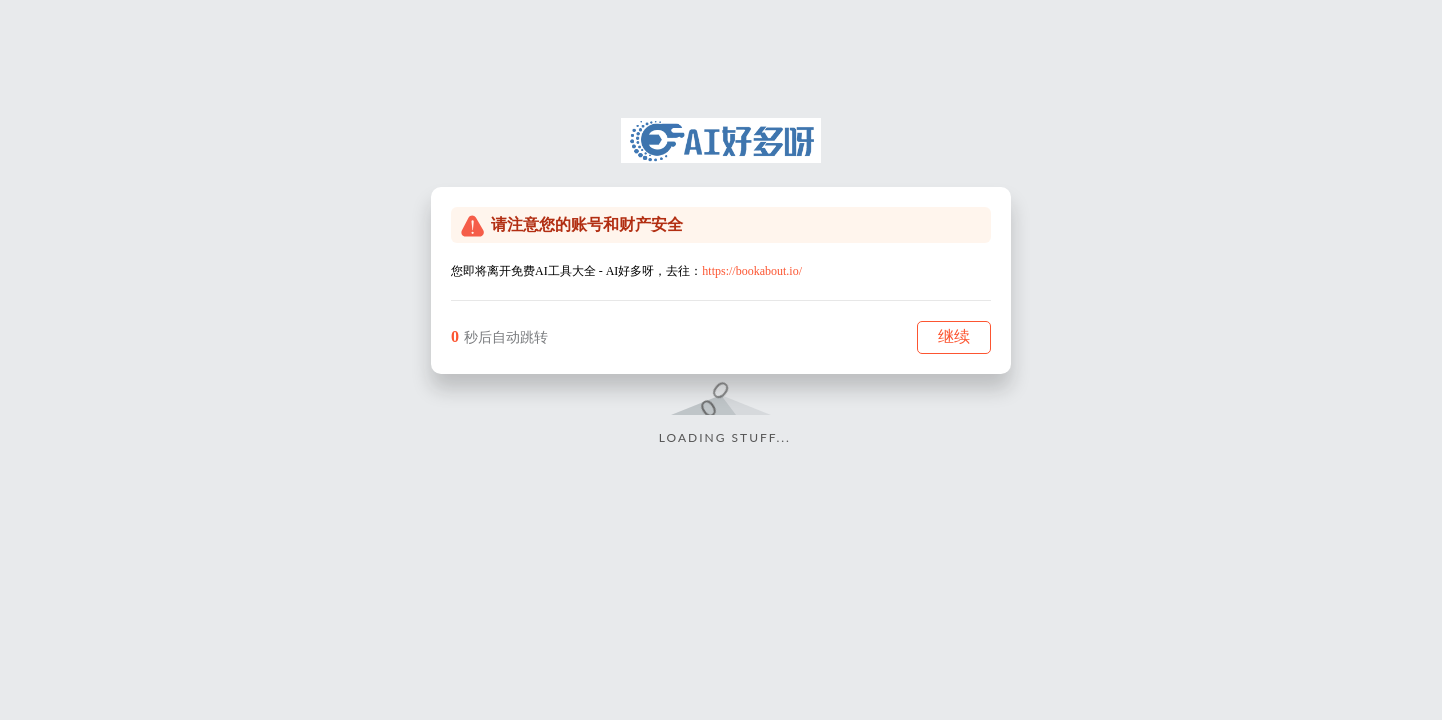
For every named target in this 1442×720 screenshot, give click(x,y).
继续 (954, 336)
